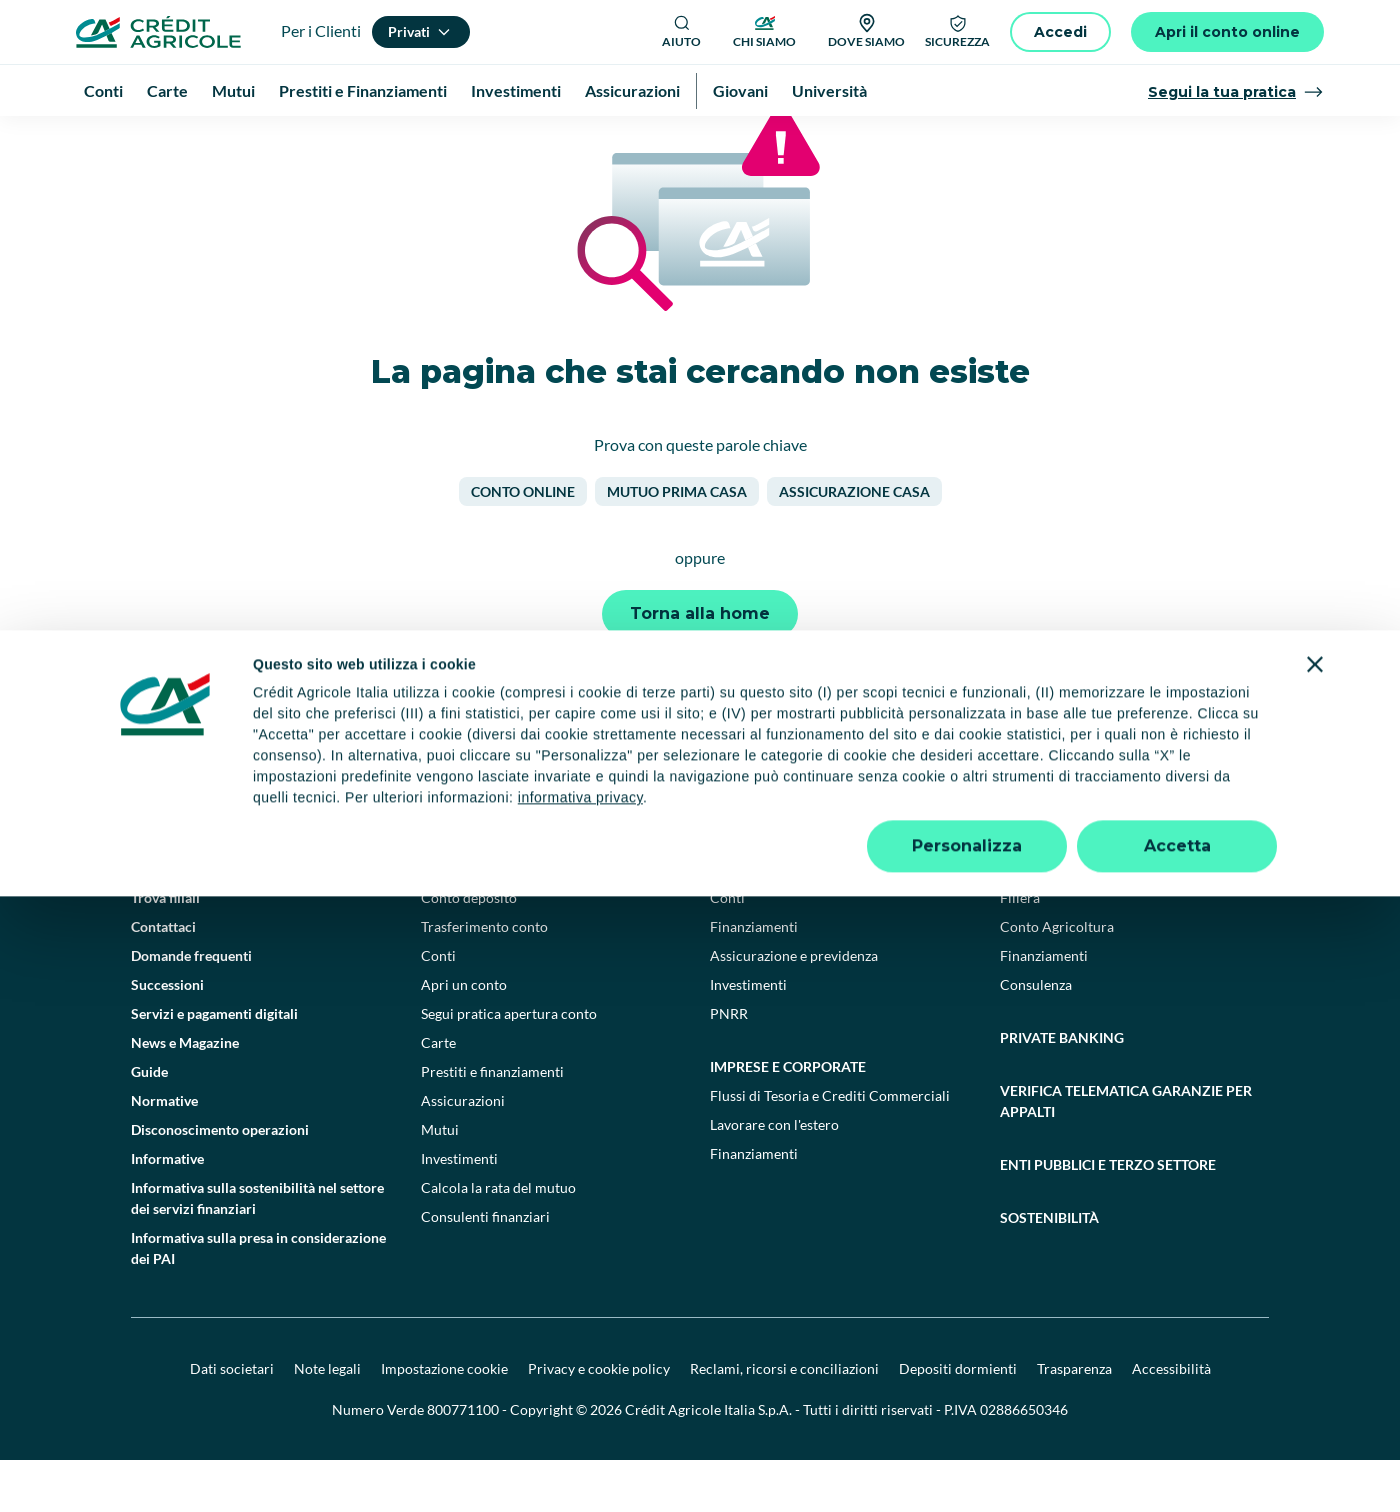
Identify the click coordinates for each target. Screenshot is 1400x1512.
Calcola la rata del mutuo (498, 1239)
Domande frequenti (191, 1007)
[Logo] (158, 32)
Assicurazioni (463, 1152)
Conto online (523, 543)
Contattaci (163, 978)
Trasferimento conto (484, 978)
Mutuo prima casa (677, 543)
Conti (438, 1007)
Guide (149, 1123)
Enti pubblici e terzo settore (1108, 1216)
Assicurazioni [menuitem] (632, 90)
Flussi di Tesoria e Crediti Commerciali (830, 1147)
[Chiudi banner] (1315, 1280)
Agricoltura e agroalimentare (1118, 920)
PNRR (729, 1065)
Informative (167, 1210)
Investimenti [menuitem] (516, 90)
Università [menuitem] (829, 90)
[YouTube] (770, 830)
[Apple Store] (1208, 829)
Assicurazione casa (854, 543)
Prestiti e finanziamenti (492, 1123)
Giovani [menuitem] (740, 90)
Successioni (167, 1036)
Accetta (1177, 1461)
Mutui (440, 1181)
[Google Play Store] (1072, 829)
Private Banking (1062, 1089)
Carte (438, 1094)
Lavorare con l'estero (774, 1176)
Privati (447, 920)
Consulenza (1036, 1036)
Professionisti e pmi (785, 920)
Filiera (1020, 949)
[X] (902, 830)
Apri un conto (464, 1036)
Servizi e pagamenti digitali (214, 1065)
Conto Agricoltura (1057, 978)
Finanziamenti (754, 978)
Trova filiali (165, 949)
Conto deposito (469, 949)
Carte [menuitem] (167, 90)
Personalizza (967, 1461)
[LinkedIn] (814, 830)
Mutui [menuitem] (233, 90)
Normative (164, 1152)
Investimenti (459, 1210)
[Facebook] (682, 830)
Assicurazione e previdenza (794, 1007)
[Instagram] (858, 830)
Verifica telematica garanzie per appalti (1126, 1153)
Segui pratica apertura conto (509, 1065)
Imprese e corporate (788, 1118)
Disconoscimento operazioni (220, 1181)
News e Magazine (185, 1094)
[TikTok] (726, 830)
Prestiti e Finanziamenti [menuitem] (363, 90)
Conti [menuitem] (103, 90)
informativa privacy (580, 1413)
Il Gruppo (160, 920)
